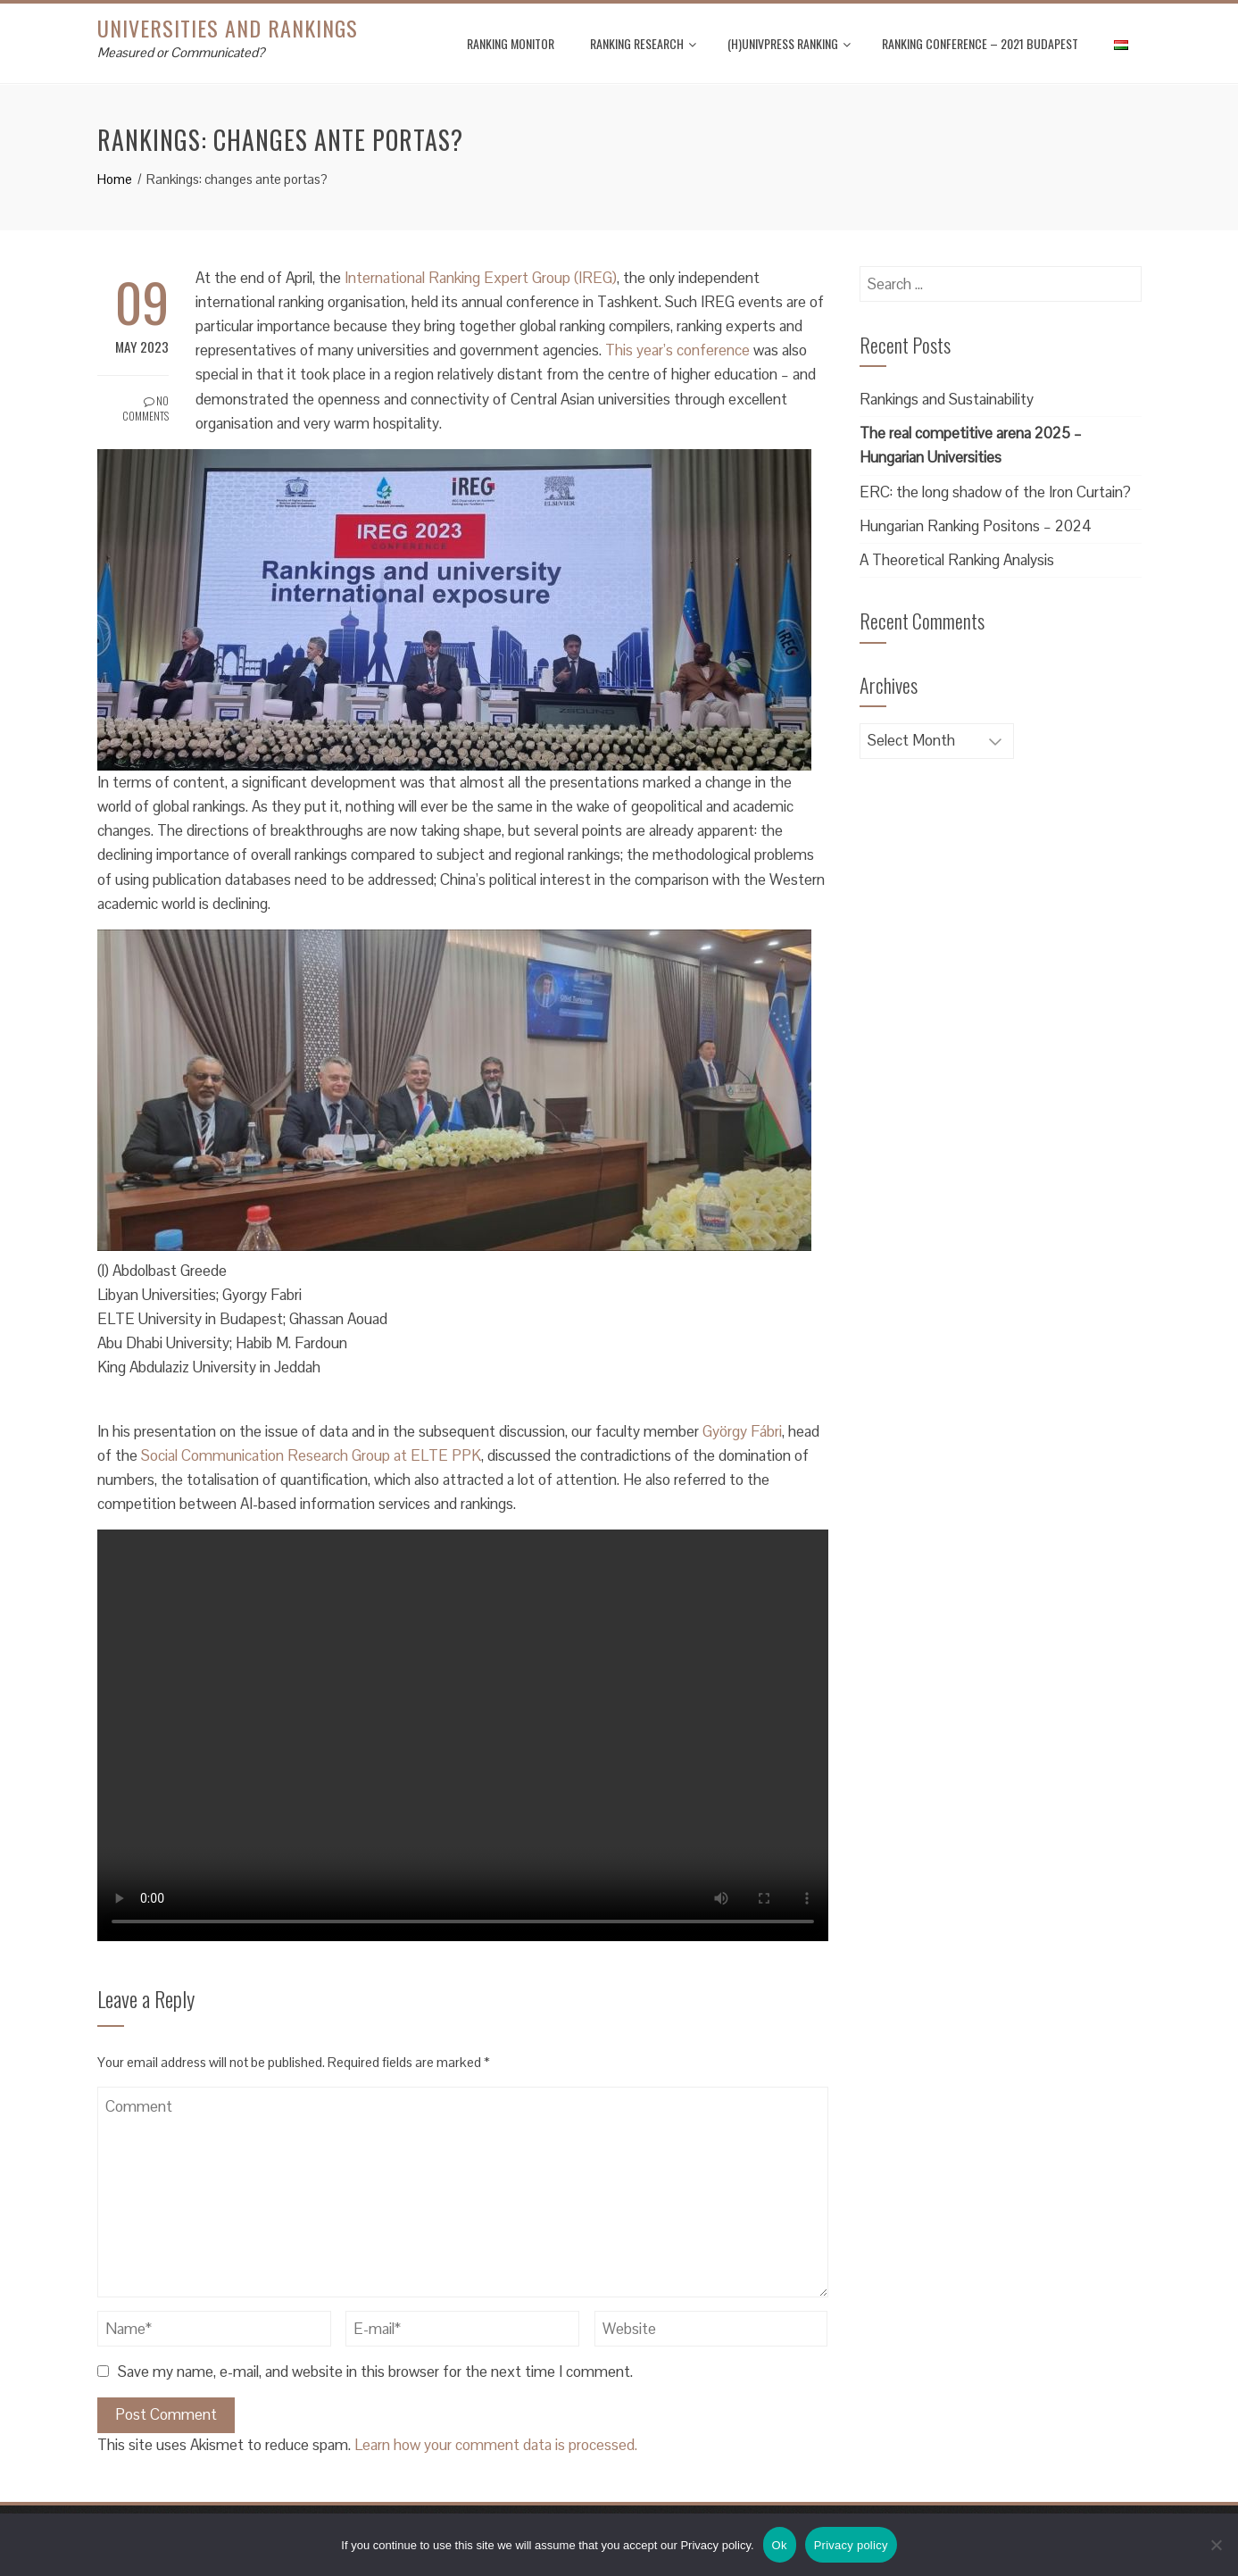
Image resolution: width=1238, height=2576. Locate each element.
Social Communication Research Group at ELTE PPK (311, 1455)
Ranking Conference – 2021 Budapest (980, 43)
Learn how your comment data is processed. (495, 2445)
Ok (779, 2545)
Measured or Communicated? (180, 52)
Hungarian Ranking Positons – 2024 (976, 526)
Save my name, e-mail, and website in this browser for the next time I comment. (375, 2371)
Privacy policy (851, 2545)
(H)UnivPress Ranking (789, 43)
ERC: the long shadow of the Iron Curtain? (995, 492)
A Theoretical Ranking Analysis (957, 560)
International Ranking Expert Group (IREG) (481, 278)
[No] (1216, 2545)
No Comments (145, 408)
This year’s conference (677, 350)
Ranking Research (643, 43)
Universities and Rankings (227, 28)
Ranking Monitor (510, 43)
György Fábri (742, 1431)
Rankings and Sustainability (947, 399)
